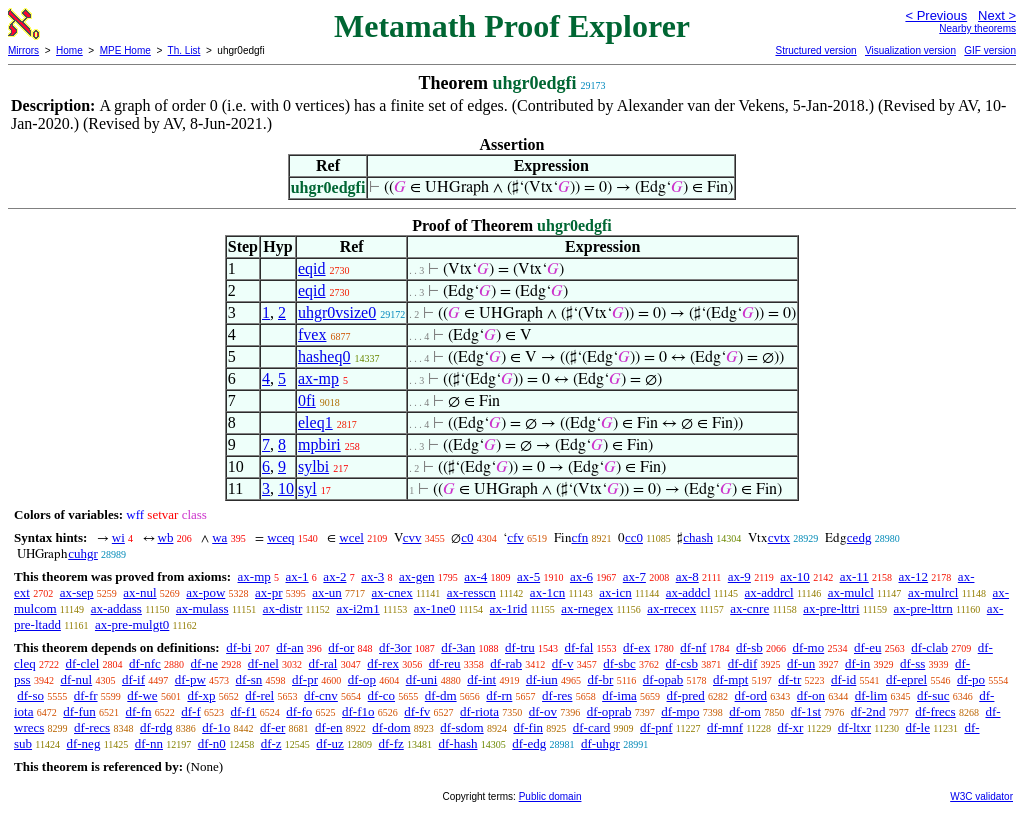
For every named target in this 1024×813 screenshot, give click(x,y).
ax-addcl (688, 592)
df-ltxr (854, 727)
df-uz (329, 743)
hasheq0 (324, 356)
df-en (328, 727)
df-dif (743, 663)
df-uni (422, 679)
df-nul (76, 679)
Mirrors (23, 50)
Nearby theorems (977, 28)
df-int (481, 679)
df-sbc (619, 663)
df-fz (391, 743)
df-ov (543, 711)
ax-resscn (471, 592)
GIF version (990, 50)
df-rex (383, 663)
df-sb (749, 647)
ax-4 (475, 576)
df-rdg (156, 727)
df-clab (929, 647)
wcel (351, 537)
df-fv (417, 711)
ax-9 (739, 576)
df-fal (578, 647)
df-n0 (212, 743)
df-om (745, 711)
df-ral (323, 663)
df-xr (790, 727)
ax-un (327, 592)
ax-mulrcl (933, 592)
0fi (307, 400)
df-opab (663, 679)
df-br (600, 679)
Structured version (815, 50)
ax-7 (634, 576)
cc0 (634, 537)
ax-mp (318, 378)
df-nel (263, 663)
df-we (142, 695)
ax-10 (795, 576)
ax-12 (914, 576)
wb (166, 537)
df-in (857, 663)
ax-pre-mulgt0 (132, 624)
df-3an (458, 647)
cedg (859, 537)
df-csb (681, 663)
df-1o (216, 727)
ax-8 (687, 576)
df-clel (82, 663)
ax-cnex (392, 592)
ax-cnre (749, 608)
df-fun (79, 711)
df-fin (528, 727)
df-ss (912, 663)
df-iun (542, 679)
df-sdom (461, 727)
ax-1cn (547, 592)
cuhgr (83, 553)
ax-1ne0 (435, 608)
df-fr (86, 695)
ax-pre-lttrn (923, 608)
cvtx (779, 537)
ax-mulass (202, 608)
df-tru (520, 647)
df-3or (395, 647)
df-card (592, 727)
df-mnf (725, 727)
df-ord (751, 695)
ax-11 (854, 576)
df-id (843, 679)
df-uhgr (600, 743)
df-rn (499, 695)
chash (698, 537)
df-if (133, 679)
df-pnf (656, 727)
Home (69, 50)
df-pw (190, 679)
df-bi (238, 647)
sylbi (313, 466)
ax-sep (77, 592)
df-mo (808, 647)
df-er (272, 727)
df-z (271, 743)
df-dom (391, 727)
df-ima (619, 695)
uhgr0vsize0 (337, 312)
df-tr (789, 679)
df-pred (686, 695)
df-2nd (868, 711)
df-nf (693, 647)
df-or (341, 647)
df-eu (867, 647)
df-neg (83, 743)
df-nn (149, 743)
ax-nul (139, 592)
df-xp (201, 695)
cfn (580, 537)
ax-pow (205, 592)
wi (118, 537)
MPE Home (125, 50)
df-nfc (145, 663)
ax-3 (372, 576)
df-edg (529, 743)
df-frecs (935, 711)
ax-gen (416, 576)
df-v (563, 663)
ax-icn (615, 592)
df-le (917, 727)
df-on (811, 695)
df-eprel (906, 679)
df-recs (92, 727)
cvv (412, 537)
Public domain (550, 796)
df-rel (259, 695)
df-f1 (244, 711)
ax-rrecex (671, 608)
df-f (191, 711)
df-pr (305, 679)
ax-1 (297, 576)
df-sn (249, 679)
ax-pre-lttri (831, 608)
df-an (289, 647)
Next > (997, 15)
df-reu (445, 663)
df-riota (479, 711)
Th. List (184, 50)
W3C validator (981, 796)
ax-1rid (509, 608)
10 (286, 488)
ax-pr (268, 592)
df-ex (636, 647)
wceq (280, 537)
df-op (362, 679)
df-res (557, 695)
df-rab (506, 663)
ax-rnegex (587, 608)
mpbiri (319, 444)
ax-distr (283, 608)
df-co (381, 695)
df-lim (871, 695)
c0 (467, 537)
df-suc (933, 695)
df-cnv (321, 695)
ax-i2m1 (357, 608)
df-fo (299, 711)
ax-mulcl (851, 592)
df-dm (441, 695)
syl (307, 488)
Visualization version (910, 50)
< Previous (936, 15)
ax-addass (116, 608)
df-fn (139, 711)
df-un (801, 663)
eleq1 (315, 422)
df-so (30, 695)
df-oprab (609, 711)
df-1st (806, 711)
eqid (312, 268)
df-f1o (358, 711)
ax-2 (334, 576)
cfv (515, 537)
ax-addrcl (769, 592)
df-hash (458, 743)
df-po (971, 679)
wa (219, 537)
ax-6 (581, 576)
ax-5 (528, 576)
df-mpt (730, 679)
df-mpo (680, 711)
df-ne (204, 663)
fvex (312, 334)
